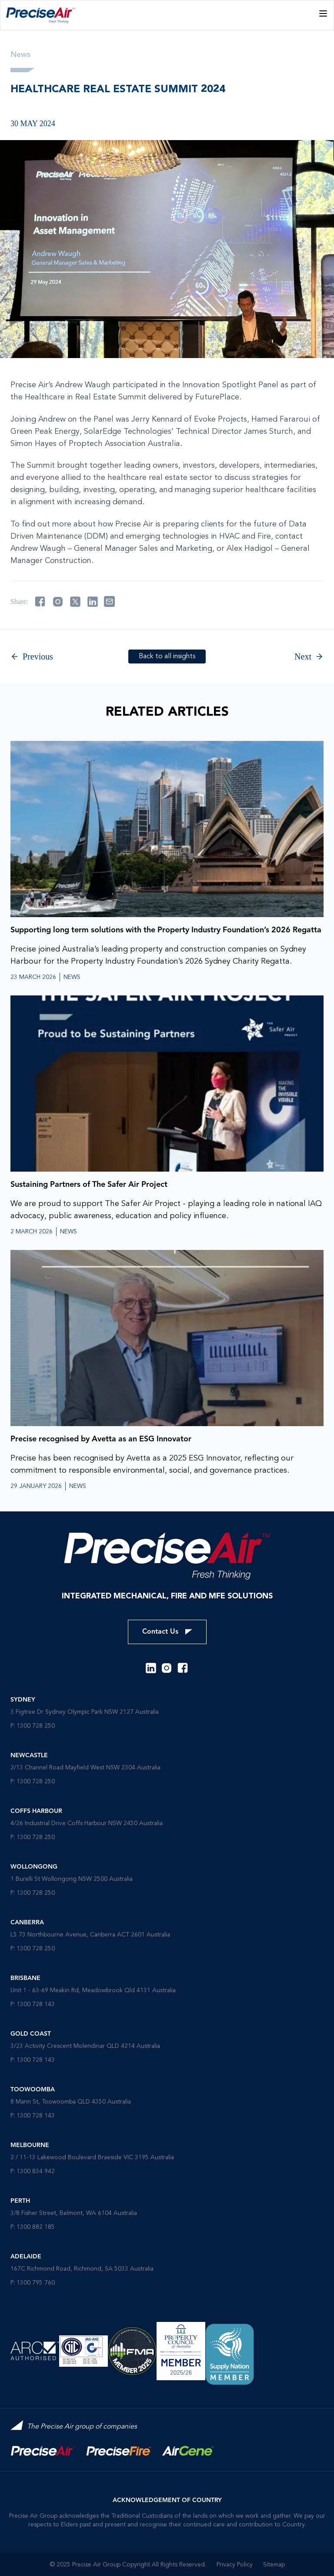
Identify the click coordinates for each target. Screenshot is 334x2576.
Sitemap (274, 2565)
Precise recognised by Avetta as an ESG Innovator (100, 1439)
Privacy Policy (235, 2565)
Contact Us (167, 1631)
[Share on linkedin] (93, 602)
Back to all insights (167, 656)
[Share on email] (109, 601)
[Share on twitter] (75, 602)
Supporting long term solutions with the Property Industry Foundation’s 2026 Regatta (165, 930)
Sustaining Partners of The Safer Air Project (88, 1185)
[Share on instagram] (58, 602)
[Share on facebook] (40, 601)
